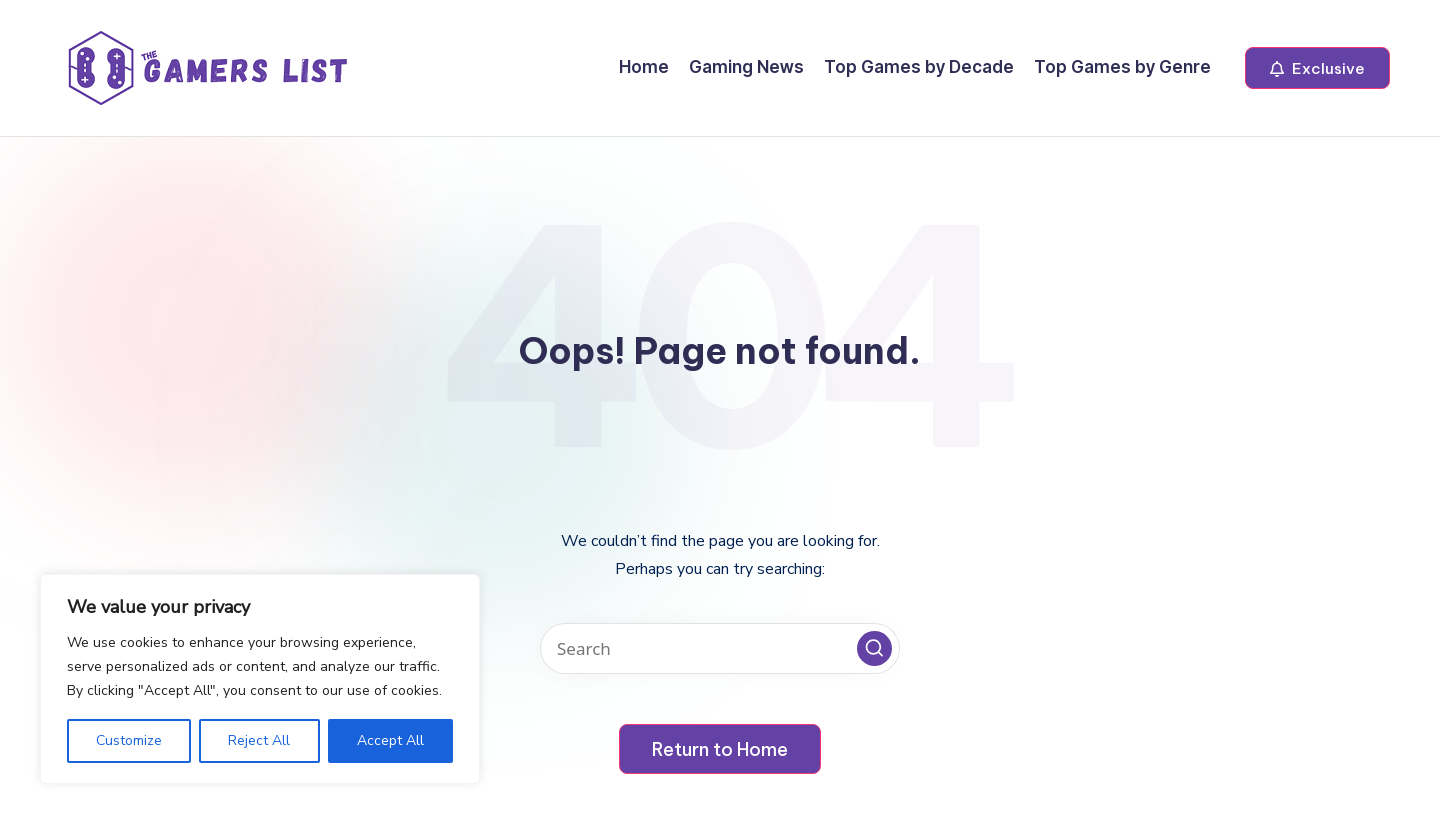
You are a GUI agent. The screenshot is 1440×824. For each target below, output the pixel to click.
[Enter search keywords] (720, 648)
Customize (129, 740)
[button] (1317, 68)
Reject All (259, 740)
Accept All (390, 740)
